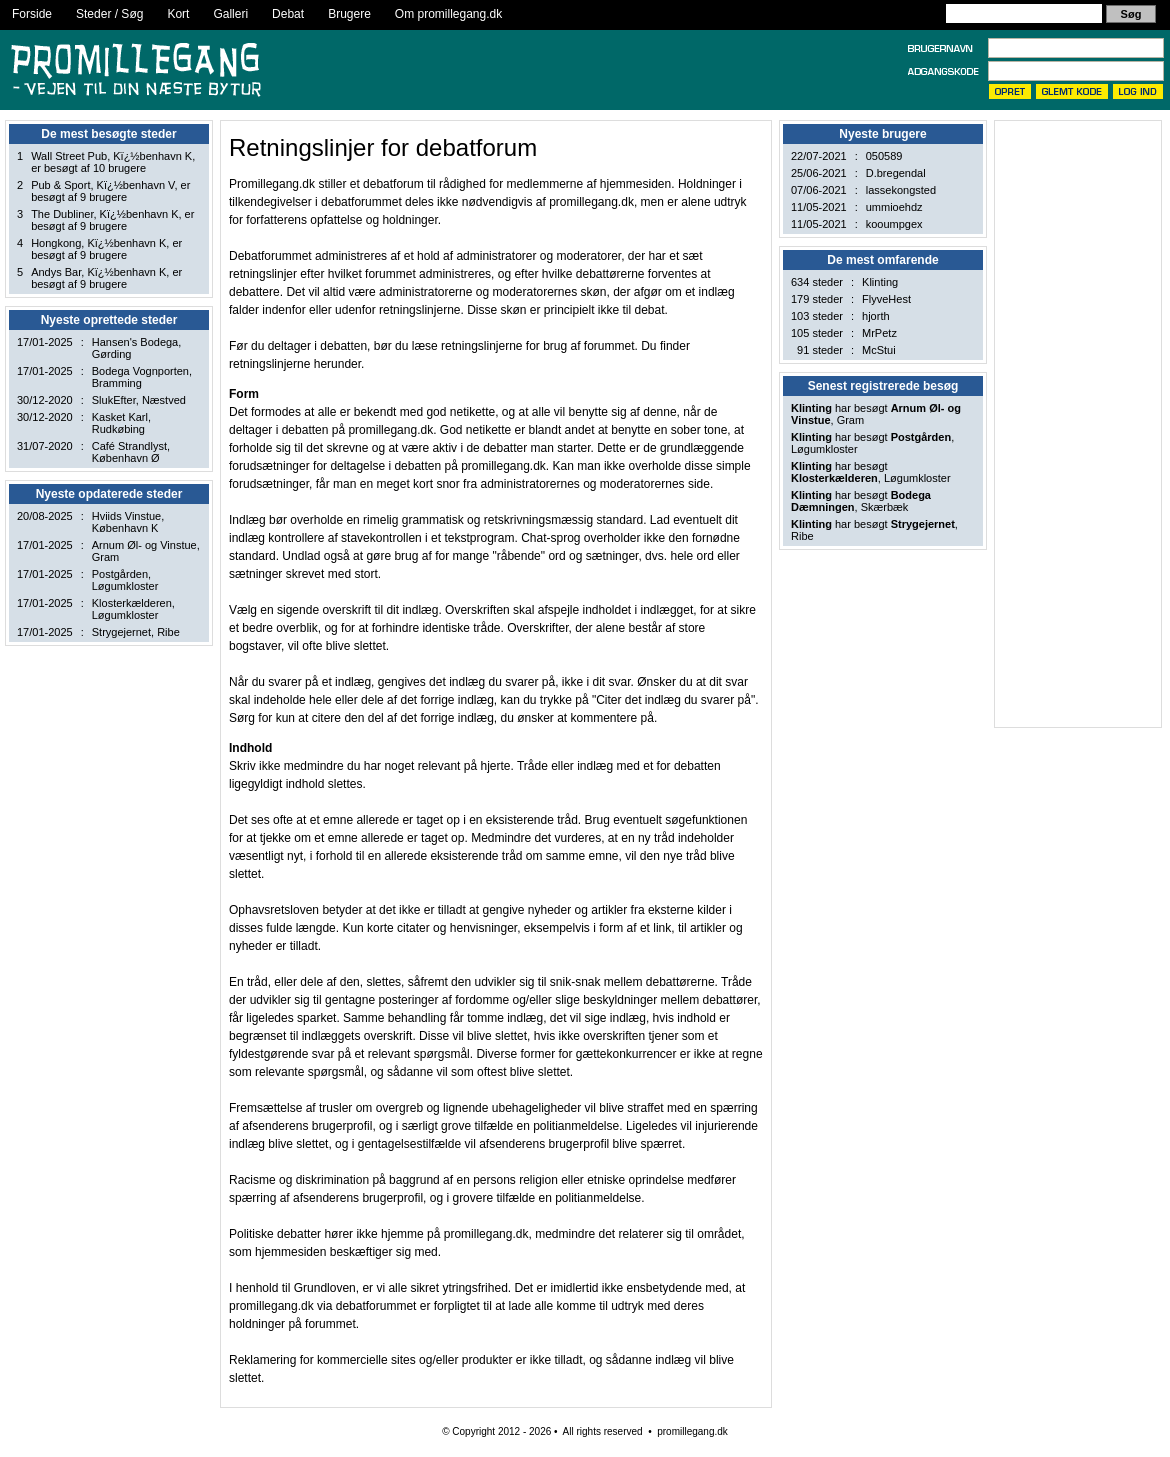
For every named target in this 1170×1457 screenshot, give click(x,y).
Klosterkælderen (132, 603)
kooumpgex (894, 224)
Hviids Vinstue (127, 516)
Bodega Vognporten (140, 371)
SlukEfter (114, 400)
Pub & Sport (60, 185)
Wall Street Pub (69, 156)
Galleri (230, 14)
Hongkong (56, 243)
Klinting (880, 282)
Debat (288, 14)
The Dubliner (62, 214)
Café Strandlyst (129, 446)
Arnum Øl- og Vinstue (144, 545)
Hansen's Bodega (135, 342)
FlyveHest (886, 299)
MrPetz (879, 333)
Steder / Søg (109, 14)
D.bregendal (896, 173)
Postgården (120, 574)
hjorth (876, 316)
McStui (879, 350)
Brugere (349, 14)
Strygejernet (121, 632)
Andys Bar (56, 272)
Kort (178, 14)
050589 (884, 156)
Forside (32, 14)
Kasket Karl (120, 417)
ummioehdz (894, 207)
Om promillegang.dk (448, 14)
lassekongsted (901, 190)
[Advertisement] (1069, 424)
